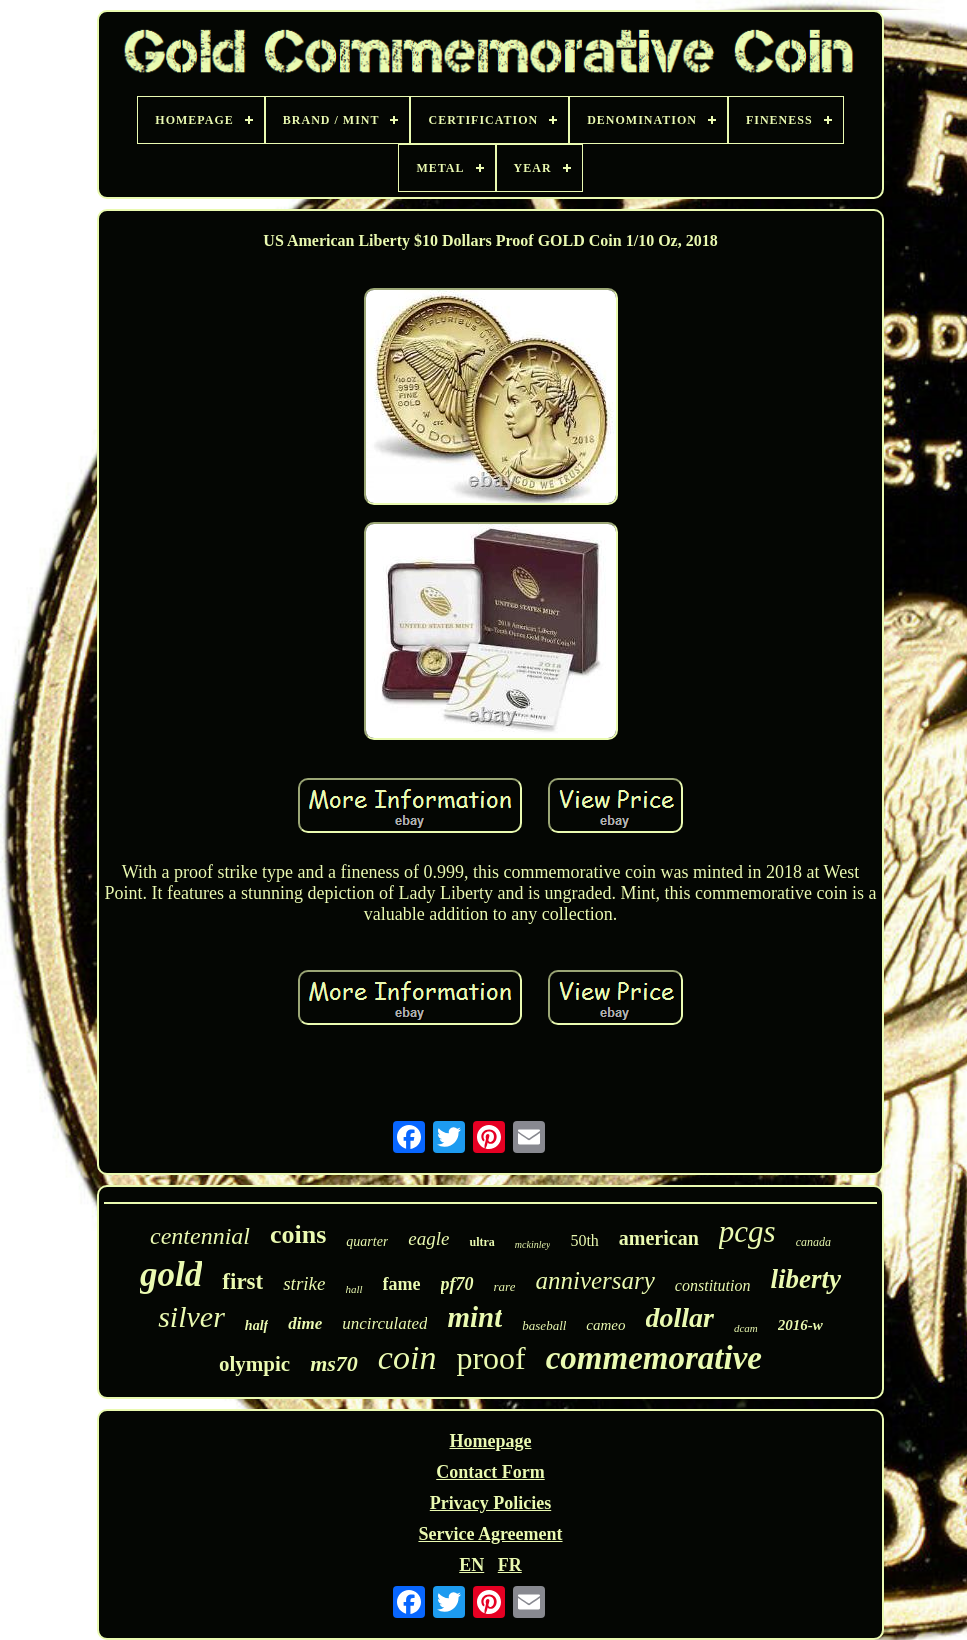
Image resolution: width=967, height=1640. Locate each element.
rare (505, 1286)
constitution (713, 1285)
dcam (746, 1328)
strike (304, 1283)
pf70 (457, 1284)
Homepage (491, 1441)
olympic (254, 1364)
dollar (680, 1317)
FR (510, 1565)
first (242, 1281)
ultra (481, 1242)
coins (298, 1234)
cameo (605, 1325)
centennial (200, 1236)
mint (474, 1317)
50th (584, 1240)
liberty (805, 1279)
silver (191, 1316)
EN (471, 1565)
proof (490, 1358)
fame (402, 1284)
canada (813, 1242)
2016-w (800, 1325)
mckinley (533, 1244)
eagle (428, 1238)
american (659, 1238)
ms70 (334, 1363)
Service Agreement (490, 1534)
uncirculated (384, 1323)
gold (171, 1274)
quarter (367, 1241)
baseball (544, 1325)
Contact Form (490, 1472)
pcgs (747, 1231)
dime (305, 1323)
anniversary (594, 1280)
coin (407, 1357)
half (256, 1325)
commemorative (654, 1358)
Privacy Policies (490, 1503)
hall (353, 1289)
